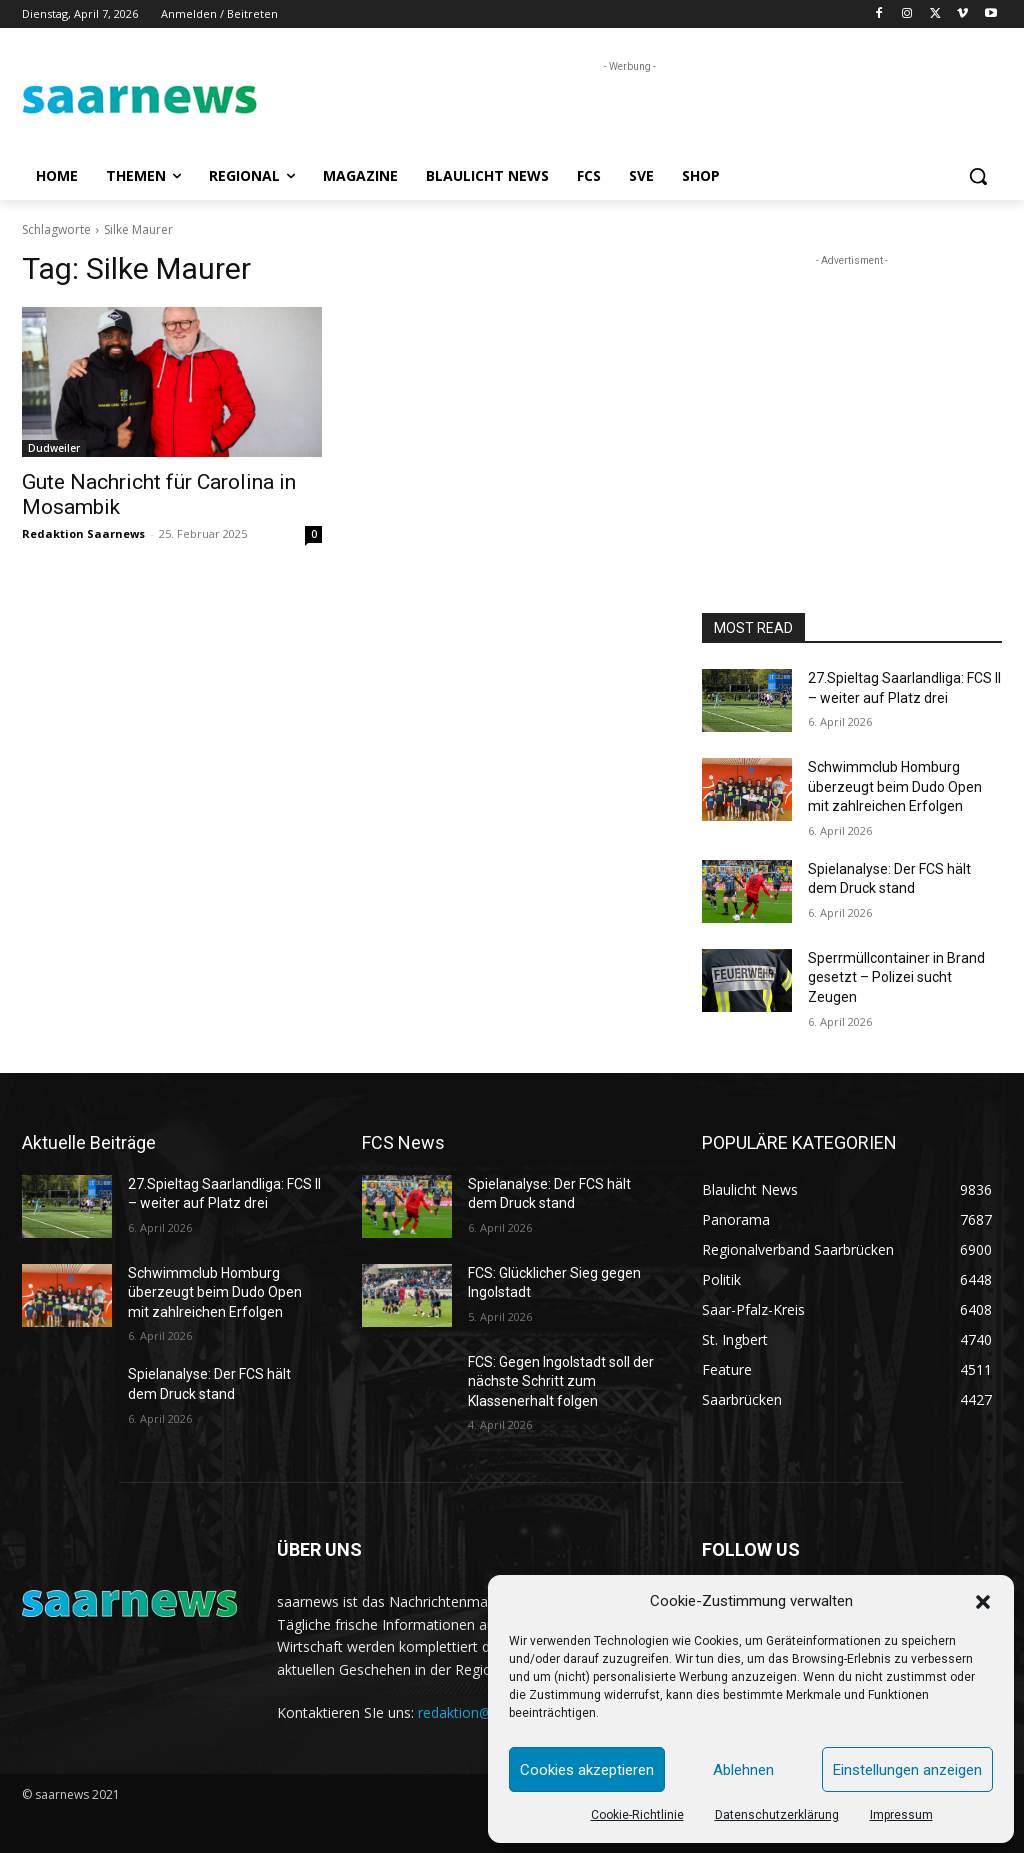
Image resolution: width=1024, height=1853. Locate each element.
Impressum (901, 1815)
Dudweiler (54, 448)
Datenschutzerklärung (777, 1815)
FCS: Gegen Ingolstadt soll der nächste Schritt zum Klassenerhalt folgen (561, 1381)
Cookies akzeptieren (587, 1770)
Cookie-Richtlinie (637, 1815)
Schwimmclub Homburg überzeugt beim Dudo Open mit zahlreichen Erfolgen (895, 786)
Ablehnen (743, 1770)
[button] (983, 1602)
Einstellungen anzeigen (907, 1770)
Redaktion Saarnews (83, 533)
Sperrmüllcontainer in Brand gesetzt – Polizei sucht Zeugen (896, 977)
